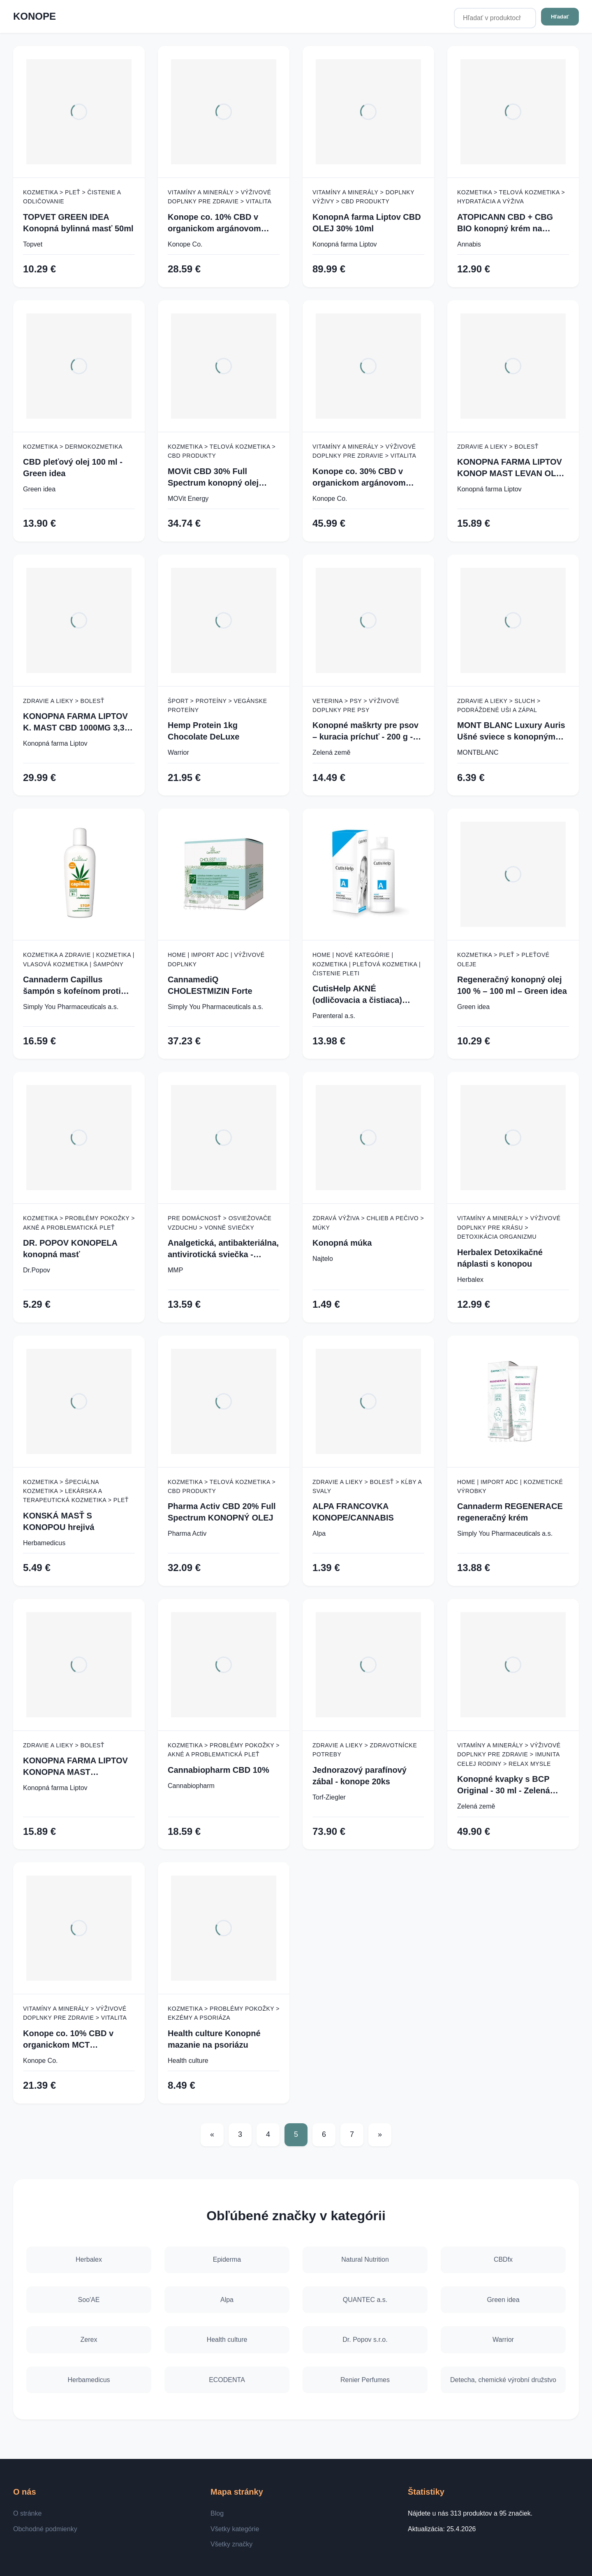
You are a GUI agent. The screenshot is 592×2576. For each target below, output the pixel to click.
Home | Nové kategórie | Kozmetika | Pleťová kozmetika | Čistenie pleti (366, 964)
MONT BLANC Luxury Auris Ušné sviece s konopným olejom (511, 731)
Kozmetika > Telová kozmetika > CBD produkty (221, 451)
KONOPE (34, 16)
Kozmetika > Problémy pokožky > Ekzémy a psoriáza (224, 2013)
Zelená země (331, 752)
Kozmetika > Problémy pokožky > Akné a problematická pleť (79, 1222)
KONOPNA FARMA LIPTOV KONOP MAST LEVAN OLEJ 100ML (511, 468)
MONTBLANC (477, 752)
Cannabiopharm (191, 1785)
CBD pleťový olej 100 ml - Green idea (73, 467)
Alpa (319, 1533)
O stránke (27, 2513)
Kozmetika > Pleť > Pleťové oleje (503, 959)
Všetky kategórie (234, 2528)
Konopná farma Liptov (344, 244)
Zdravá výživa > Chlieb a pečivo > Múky (368, 1222)
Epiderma (227, 2259)
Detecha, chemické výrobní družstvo (503, 2379)
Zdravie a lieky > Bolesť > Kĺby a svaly (367, 1486)
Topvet (32, 244)
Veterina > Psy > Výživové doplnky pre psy (355, 705)
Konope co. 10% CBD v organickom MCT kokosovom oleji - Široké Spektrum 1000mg (71, 2040)
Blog (217, 2513)
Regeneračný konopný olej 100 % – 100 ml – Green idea (512, 985)
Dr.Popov (36, 1270)
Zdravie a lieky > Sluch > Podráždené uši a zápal (499, 705)
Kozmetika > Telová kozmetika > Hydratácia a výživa (511, 197)
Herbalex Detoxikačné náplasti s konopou (500, 1258)
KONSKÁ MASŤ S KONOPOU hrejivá (58, 1521)
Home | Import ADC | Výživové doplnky (216, 959)
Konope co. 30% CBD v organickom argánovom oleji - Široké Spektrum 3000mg (359, 477)
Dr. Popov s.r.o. (364, 2339)
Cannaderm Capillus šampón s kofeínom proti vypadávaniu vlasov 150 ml (76, 986)
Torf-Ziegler (329, 1797)
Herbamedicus (44, 1542)
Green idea (39, 489)
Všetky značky (231, 2544)
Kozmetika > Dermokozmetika (73, 446)
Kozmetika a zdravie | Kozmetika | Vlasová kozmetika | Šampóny (78, 959)
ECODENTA (227, 2379)
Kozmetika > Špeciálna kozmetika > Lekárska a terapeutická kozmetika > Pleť (76, 1491)
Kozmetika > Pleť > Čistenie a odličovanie (72, 197)
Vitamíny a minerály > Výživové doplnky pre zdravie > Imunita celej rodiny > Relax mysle (509, 1754)
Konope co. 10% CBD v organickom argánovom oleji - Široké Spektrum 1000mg (214, 223)
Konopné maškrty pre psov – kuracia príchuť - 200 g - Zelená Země (365, 731)
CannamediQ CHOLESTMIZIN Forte (210, 985)
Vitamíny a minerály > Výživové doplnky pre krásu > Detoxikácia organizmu (509, 1227)
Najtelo (322, 1258)
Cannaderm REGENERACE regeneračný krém (510, 1512)
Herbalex (470, 1279)
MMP (175, 1270)
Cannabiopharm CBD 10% (218, 1769)
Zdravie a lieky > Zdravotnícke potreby (364, 1750)
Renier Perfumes (365, 2379)
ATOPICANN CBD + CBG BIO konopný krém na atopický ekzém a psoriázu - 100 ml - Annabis (511, 223)
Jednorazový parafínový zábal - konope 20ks (359, 1775)
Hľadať (560, 17)
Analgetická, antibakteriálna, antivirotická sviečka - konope (223, 1249)
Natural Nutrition (365, 2259)
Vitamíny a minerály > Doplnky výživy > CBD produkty (363, 197)
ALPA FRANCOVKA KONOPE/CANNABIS (353, 1512)
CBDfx (503, 2259)
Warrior (178, 752)
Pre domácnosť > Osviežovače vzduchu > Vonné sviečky (219, 1222)
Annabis (469, 244)
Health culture (188, 2060)
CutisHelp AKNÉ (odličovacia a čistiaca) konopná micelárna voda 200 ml (360, 995)
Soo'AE (89, 2299)
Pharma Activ (187, 1533)
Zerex (89, 2339)
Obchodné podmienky (45, 2528)
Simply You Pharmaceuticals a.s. (70, 1006)
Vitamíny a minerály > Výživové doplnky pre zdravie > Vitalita (219, 197)
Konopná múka (342, 1242)
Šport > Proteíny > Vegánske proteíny (217, 705)
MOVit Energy (188, 498)
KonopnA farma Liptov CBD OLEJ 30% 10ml (366, 222)
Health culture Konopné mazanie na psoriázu (214, 2039)
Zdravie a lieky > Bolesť (498, 446)
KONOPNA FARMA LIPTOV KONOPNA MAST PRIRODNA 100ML (75, 1767)
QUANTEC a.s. (365, 2299)
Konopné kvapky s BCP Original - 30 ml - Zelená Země (503, 1785)
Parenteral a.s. (333, 1015)
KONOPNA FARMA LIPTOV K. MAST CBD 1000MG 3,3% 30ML (77, 722)
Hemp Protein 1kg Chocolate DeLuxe (203, 731)
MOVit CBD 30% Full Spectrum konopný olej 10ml (213, 477)
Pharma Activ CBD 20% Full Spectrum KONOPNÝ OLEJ (222, 1512)
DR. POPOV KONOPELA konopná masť (70, 1248)
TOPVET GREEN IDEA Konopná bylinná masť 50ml (78, 222)
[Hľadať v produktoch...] (495, 18)
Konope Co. (185, 244)
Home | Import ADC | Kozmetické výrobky (510, 1486)
